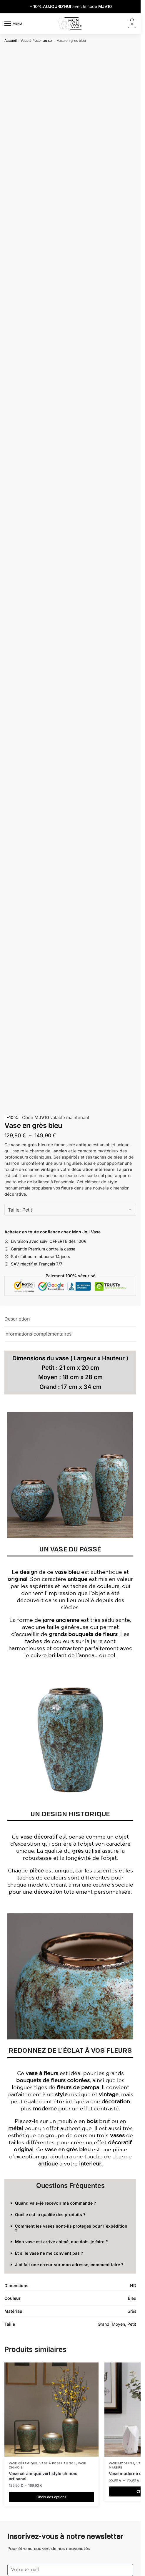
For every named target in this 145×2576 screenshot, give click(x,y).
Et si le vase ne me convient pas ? (49, 2253)
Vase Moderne (121, 2463)
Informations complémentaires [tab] (37, 1334)
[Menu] (13, 23)
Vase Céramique (23, 2463)
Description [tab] (17, 1319)
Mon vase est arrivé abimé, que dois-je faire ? (61, 2241)
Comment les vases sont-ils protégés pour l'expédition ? (71, 2228)
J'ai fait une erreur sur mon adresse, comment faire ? (69, 2264)
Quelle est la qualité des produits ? (50, 2214)
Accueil (10, 40)
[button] (70, 2203)
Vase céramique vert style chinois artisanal (43, 2476)
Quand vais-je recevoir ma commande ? (55, 2203)
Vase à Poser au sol (37, 40)
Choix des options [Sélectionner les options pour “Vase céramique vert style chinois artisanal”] (51, 2497)
